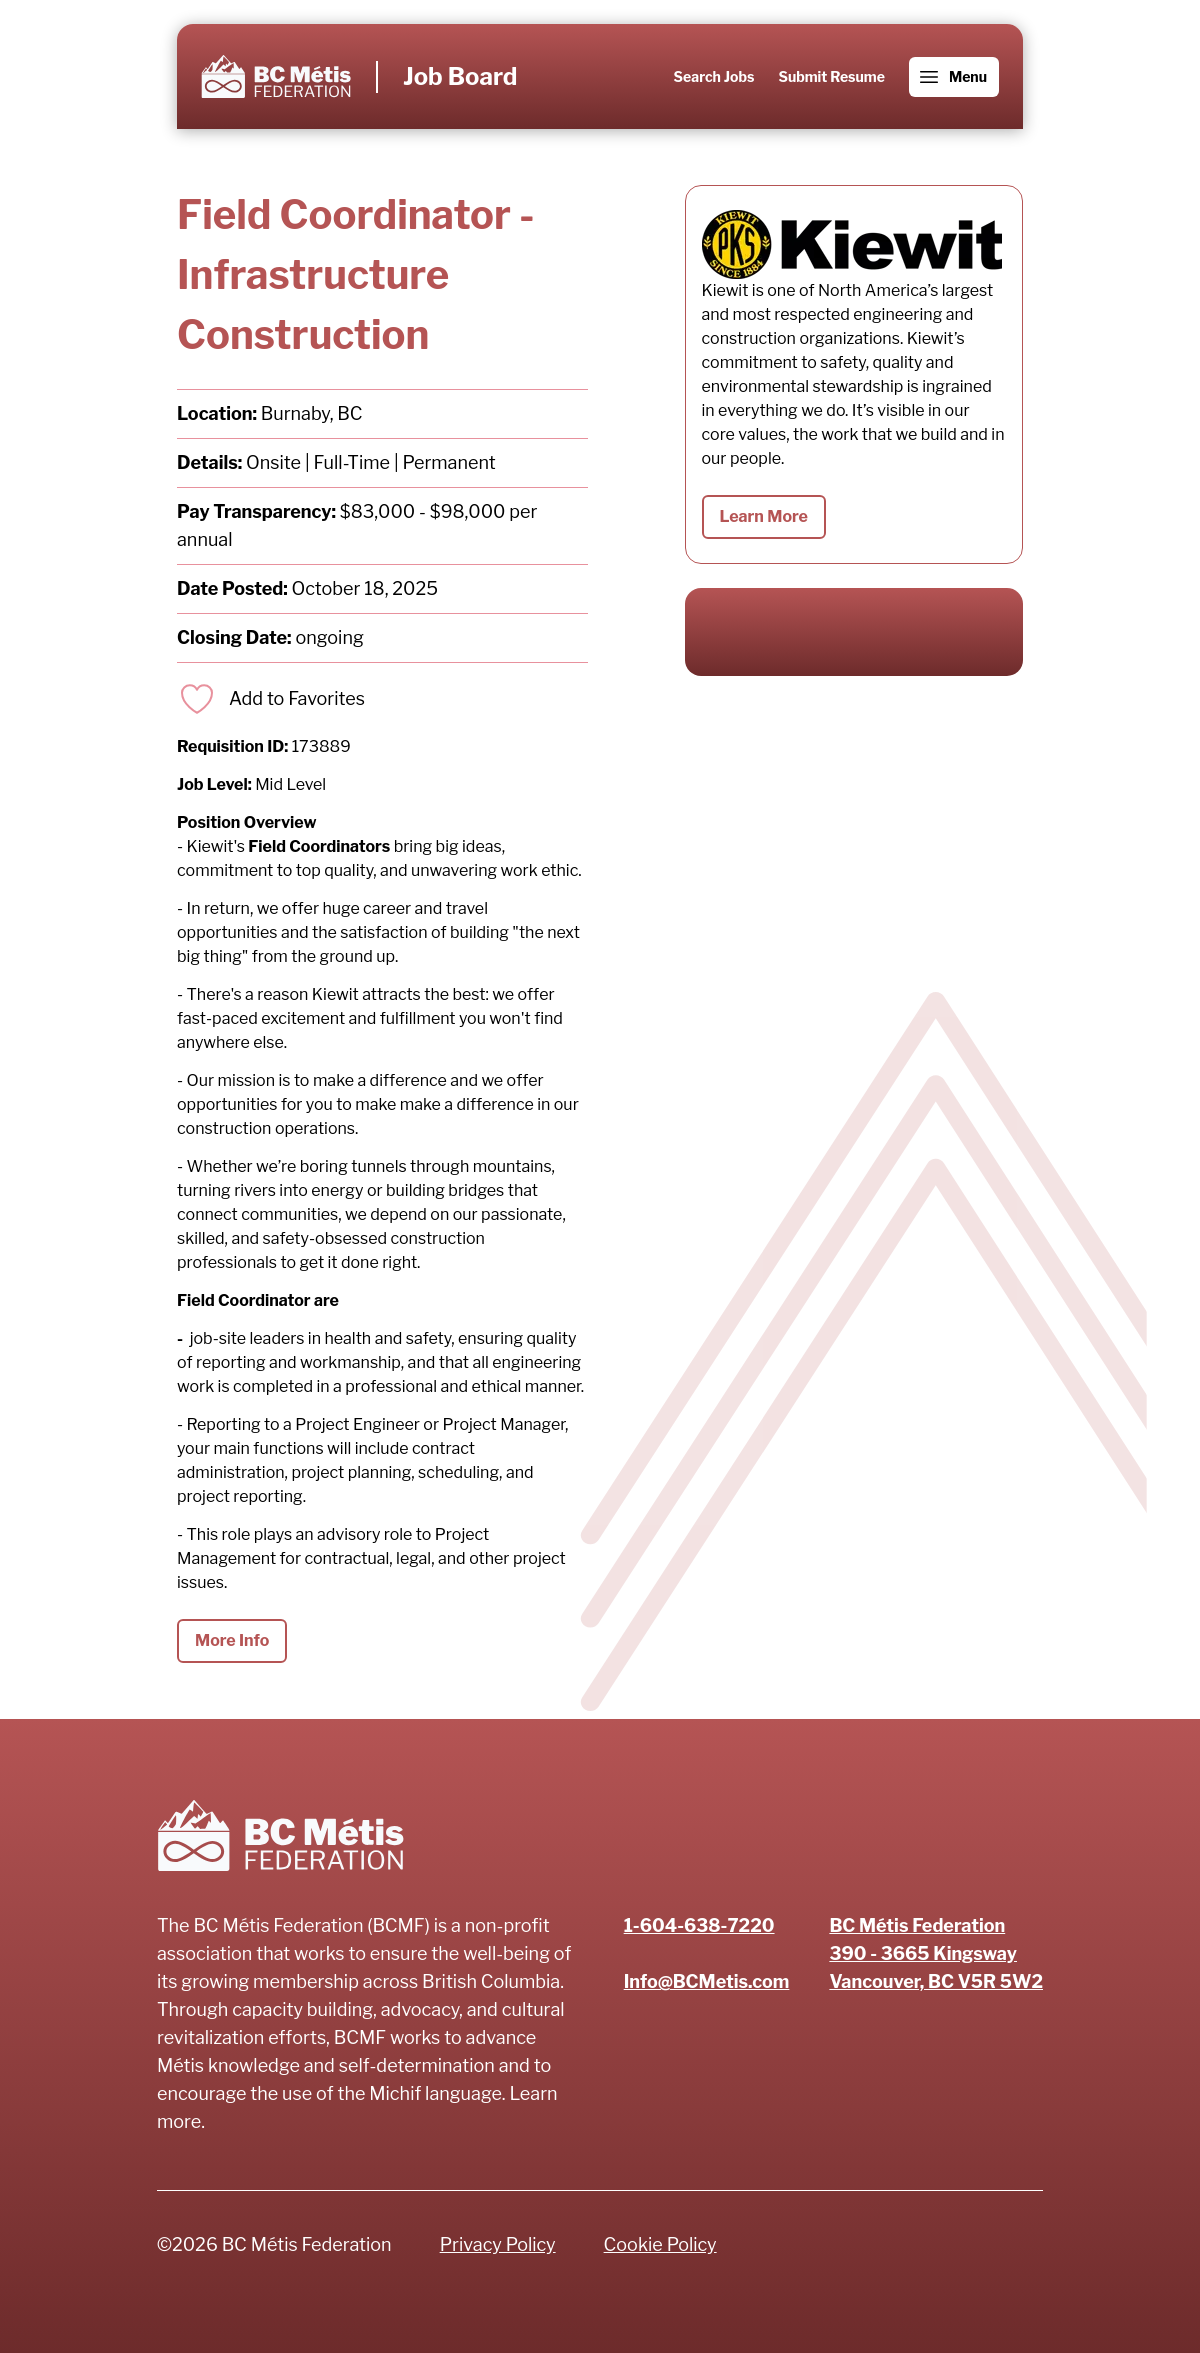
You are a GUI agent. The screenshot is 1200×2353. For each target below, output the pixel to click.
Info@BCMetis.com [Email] (707, 1981)
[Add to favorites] (271, 699)
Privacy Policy (498, 2244)
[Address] (936, 1954)
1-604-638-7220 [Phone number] (699, 1925)
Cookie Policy (660, 2244)
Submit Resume (831, 76)
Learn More (764, 516)
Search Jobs (714, 76)
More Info (232, 1640)
